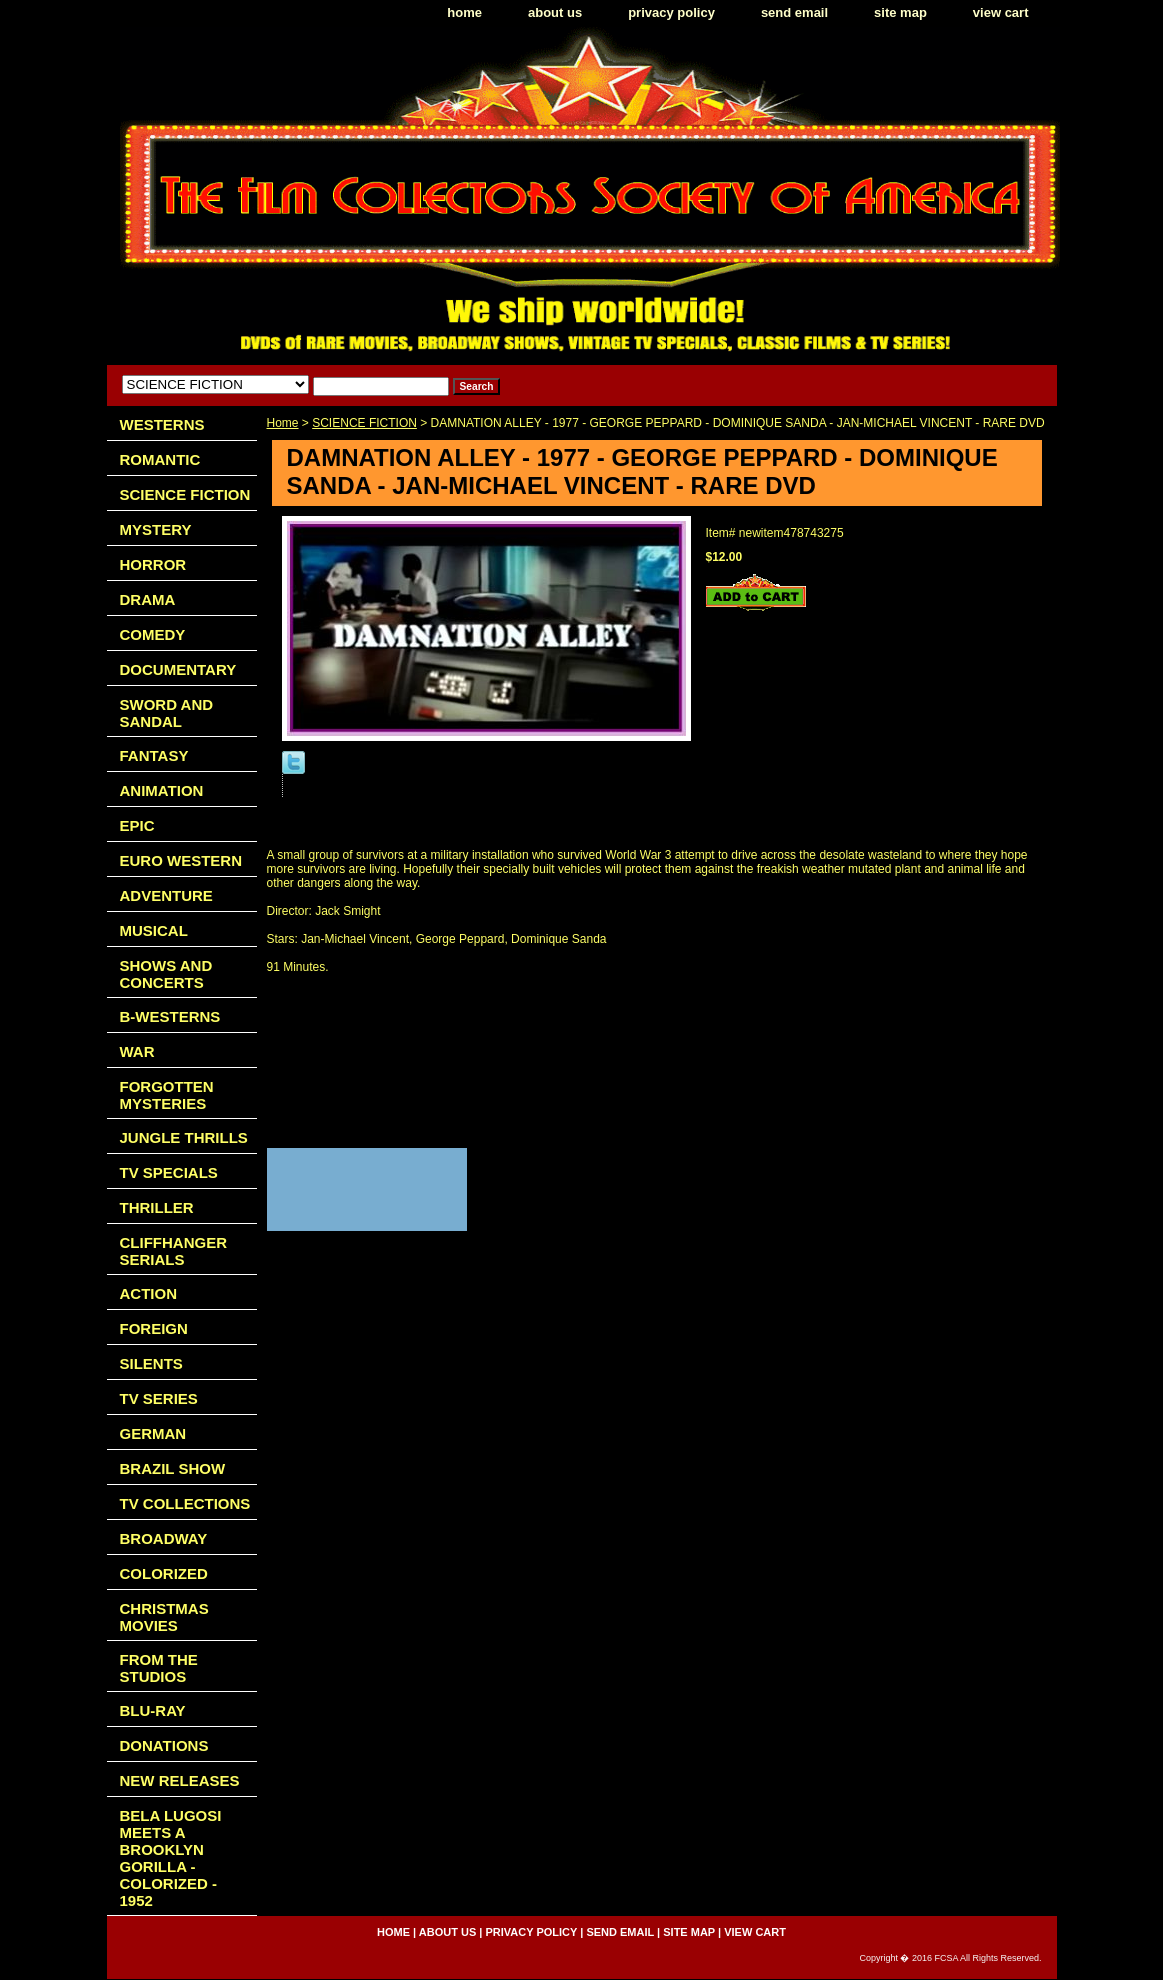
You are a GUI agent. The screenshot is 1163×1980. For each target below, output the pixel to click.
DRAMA (148, 599)
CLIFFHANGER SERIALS (174, 1251)
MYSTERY (156, 529)
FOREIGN (154, 1328)
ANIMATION (162, 790)
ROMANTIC (160, 459)
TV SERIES (159, 1398)
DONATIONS (164, 1745)
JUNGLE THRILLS (184, 1137)
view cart (1001, 12)
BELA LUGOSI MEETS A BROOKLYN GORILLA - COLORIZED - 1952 (171, 1858)
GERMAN (153, 1433)
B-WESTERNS (170, 1016)
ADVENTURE (166, 895)
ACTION (149, 1293)
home (464, 12)
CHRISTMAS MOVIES (164, 1617)
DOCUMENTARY (178, 669)
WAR (137, 1051)
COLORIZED (164, 1573)
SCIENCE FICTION (364, 423)
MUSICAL (154, 930)
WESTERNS (162, 424)
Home (283, 423)
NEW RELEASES (180, 1780)
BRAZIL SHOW (173, 1468)
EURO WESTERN (181, 860)
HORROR (153, 564)
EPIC (137, 825)
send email (794, 12)
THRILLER (157, 1207)
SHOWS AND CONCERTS (166, 974)
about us (555, 12)
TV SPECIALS (169, 1172)
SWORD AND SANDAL (167, 713)
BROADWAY (164, 1538)
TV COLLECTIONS (185, 1503)
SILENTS (151, 1363)
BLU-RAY (153, 1710)
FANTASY (154, 755)
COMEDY (153, 634)
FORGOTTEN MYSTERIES (167, 1095)
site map (900, 12)
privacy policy (671, 12)
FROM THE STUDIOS (159, 1668)
